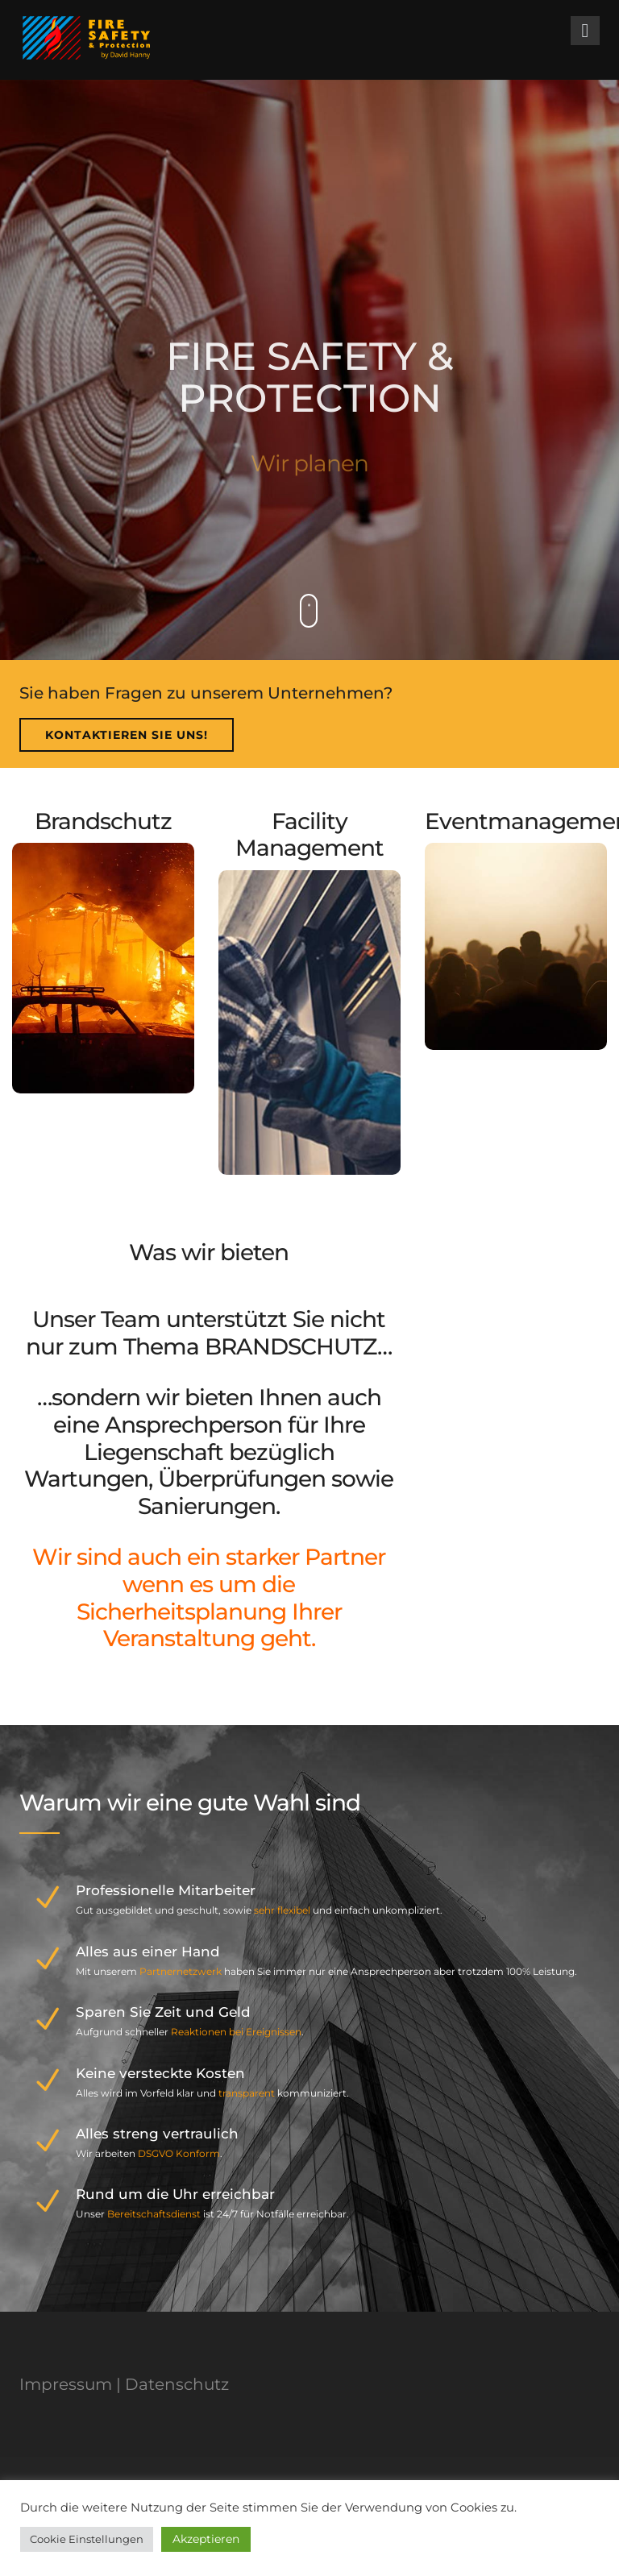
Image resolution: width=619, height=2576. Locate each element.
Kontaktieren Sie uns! (126, 735)
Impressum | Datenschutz (124, 2384)
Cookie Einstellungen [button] (86, 2538)
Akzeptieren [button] (205, 2539)
